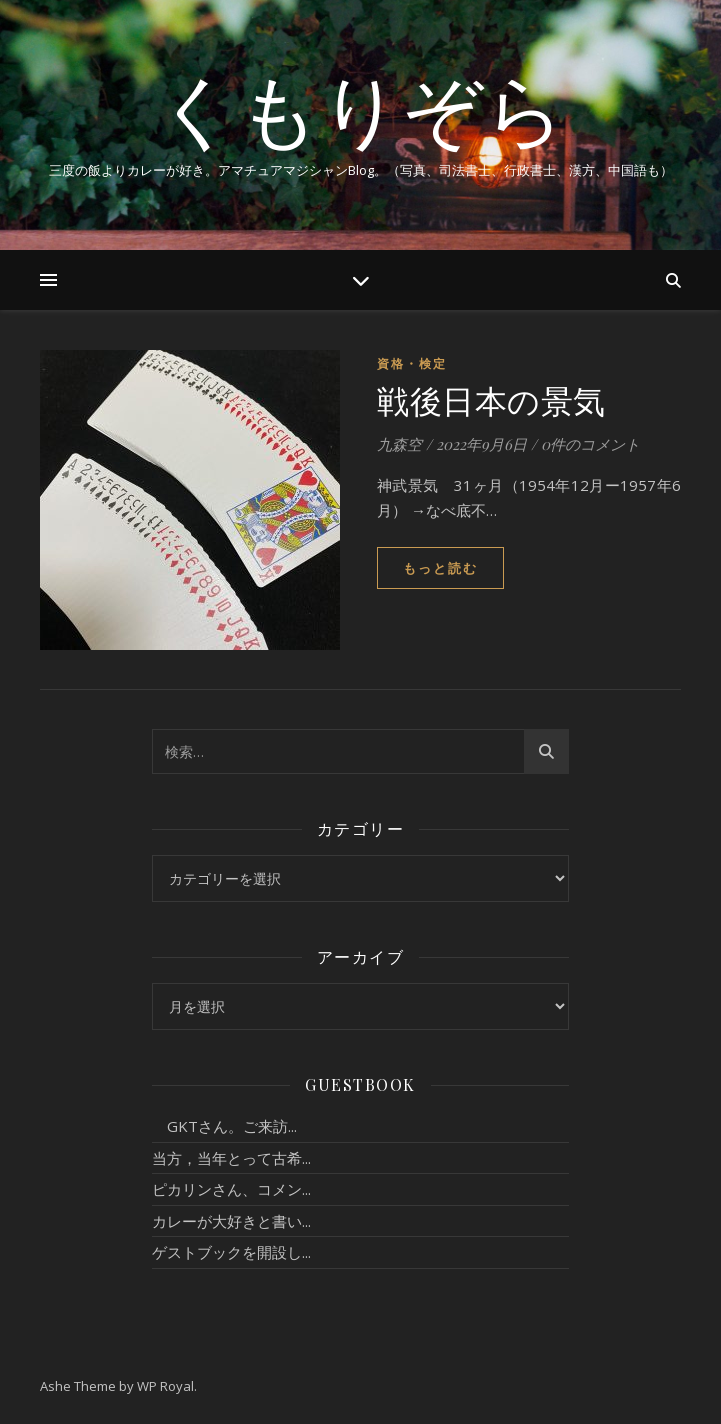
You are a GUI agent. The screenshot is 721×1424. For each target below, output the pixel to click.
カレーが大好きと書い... (231, 1221)
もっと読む (440, 568)
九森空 (399, 444)
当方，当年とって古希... (231, 1158)
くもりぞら (361, 108)
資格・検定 (412, 363)
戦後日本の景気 (491, 399)
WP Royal (165, 1386)
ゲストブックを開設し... (231, 1252)
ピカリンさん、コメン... (231, 1189)
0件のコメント (590, 444)
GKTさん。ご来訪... (224, 1126)
